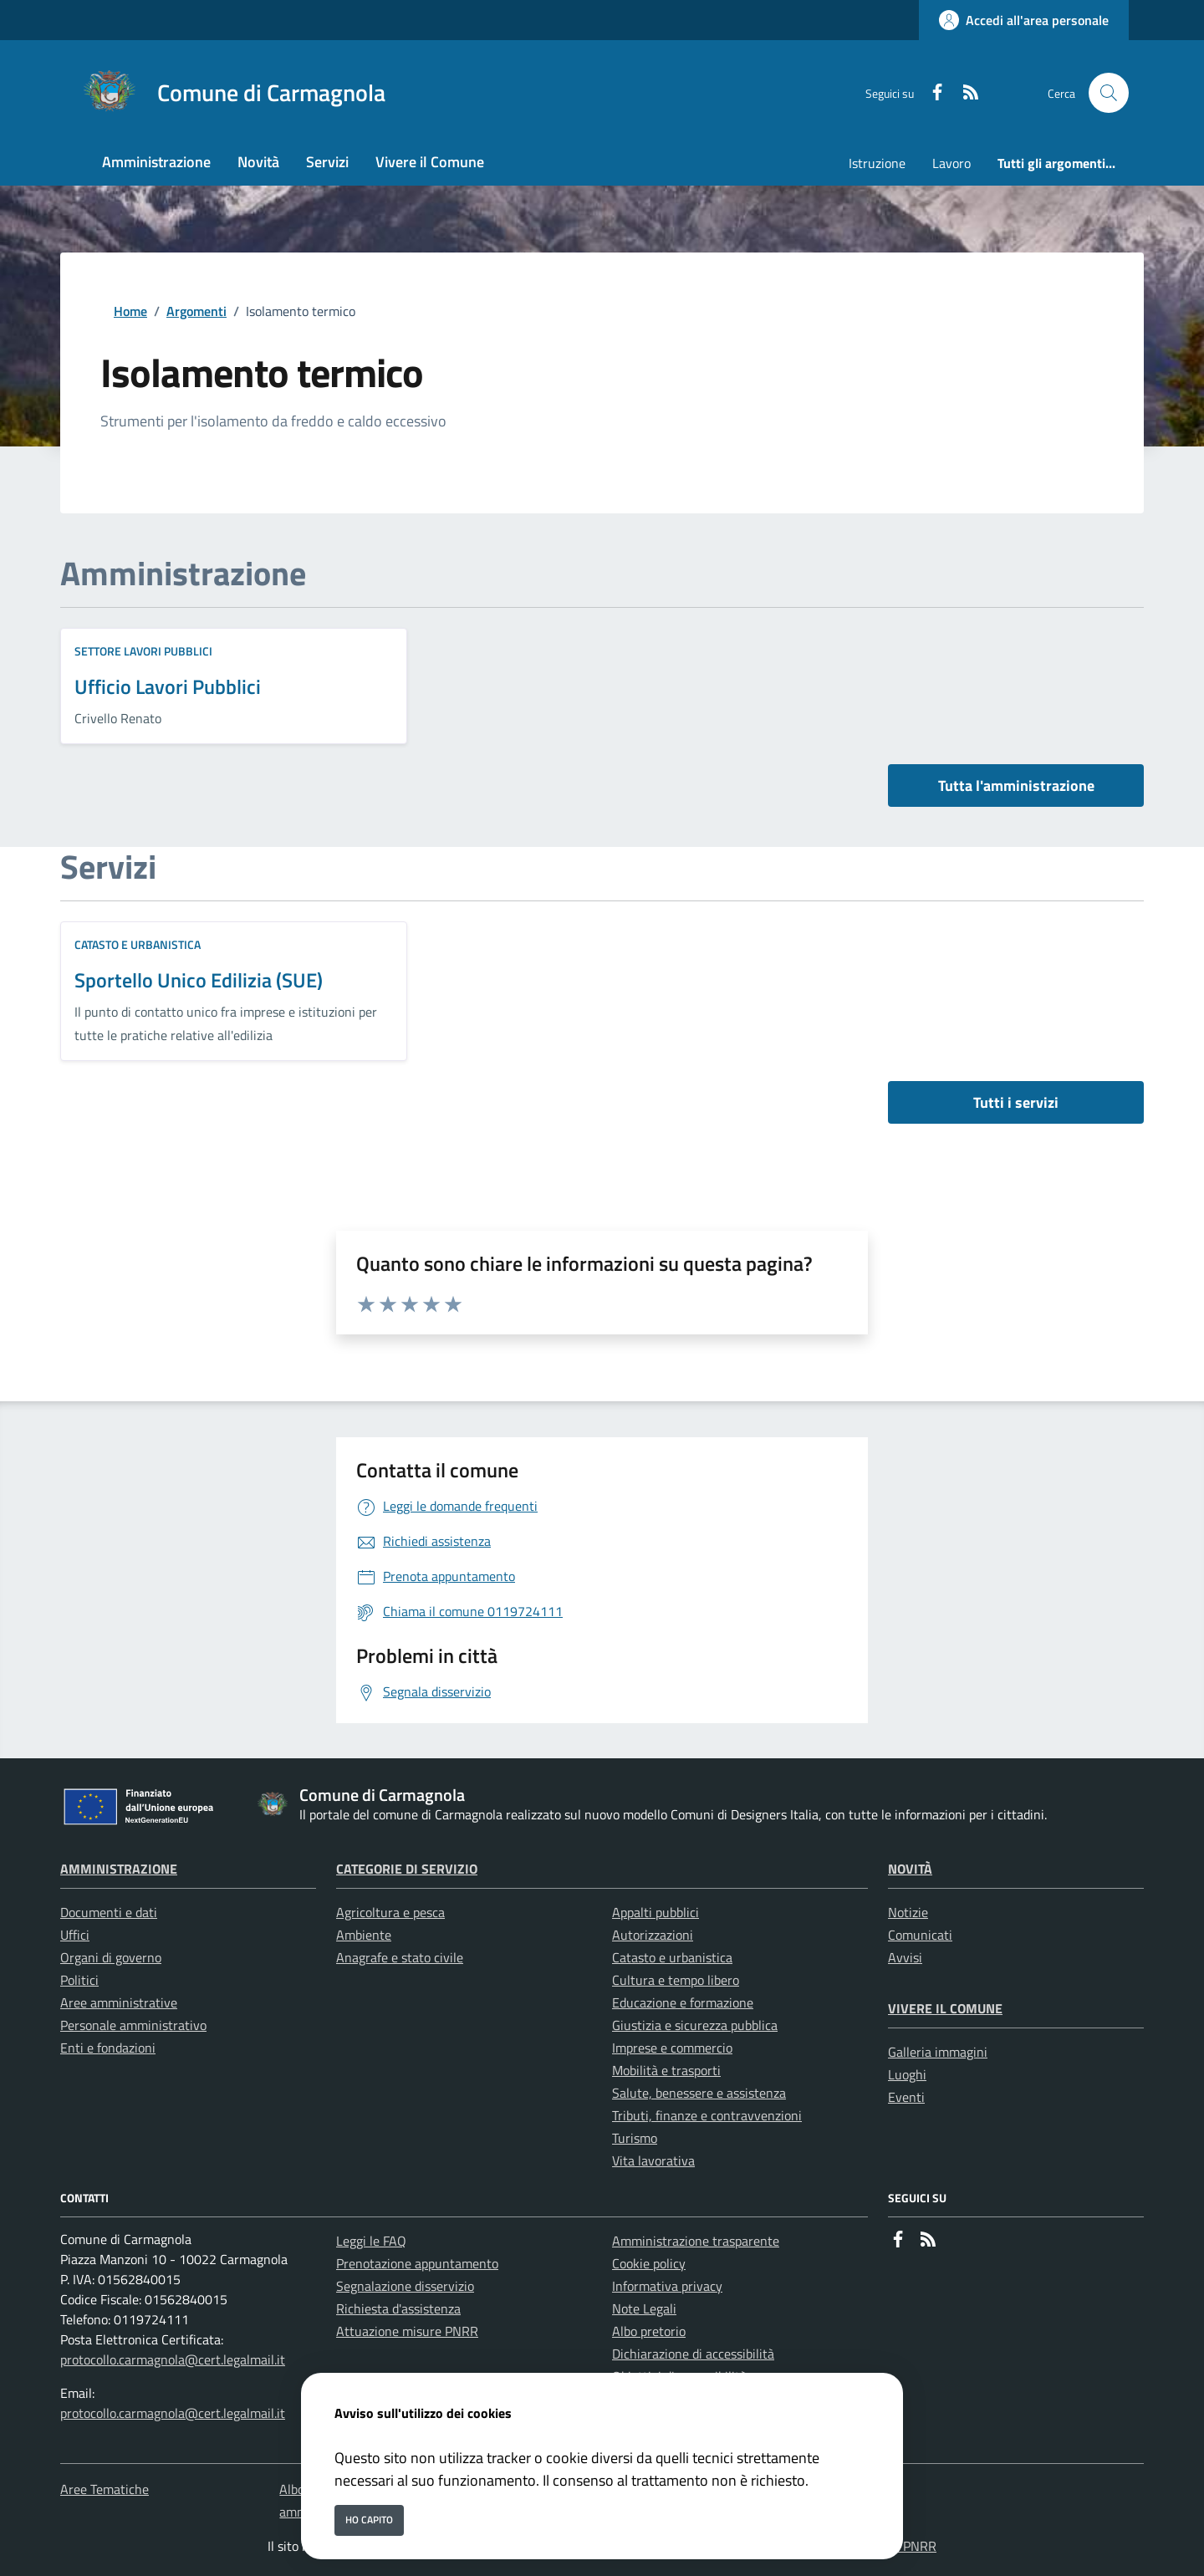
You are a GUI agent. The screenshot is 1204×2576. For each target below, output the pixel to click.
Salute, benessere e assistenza (699, 2093)
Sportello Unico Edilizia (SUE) (198, 980)
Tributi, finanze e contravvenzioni (707, 2115)
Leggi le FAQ (371, 2241)
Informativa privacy (667, 2286)
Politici (79, 1980)
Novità (910, 1869)
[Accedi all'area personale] (1024, 20)
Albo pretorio (649, 2331)
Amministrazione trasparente (695, 2241)
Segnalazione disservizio (405, 2286)
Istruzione (877, 163)
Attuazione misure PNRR (407, 2331)
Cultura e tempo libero (675, 1980)
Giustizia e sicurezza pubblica (695, 2025)
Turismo (634, 2138)
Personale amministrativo (133, 2025)
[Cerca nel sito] (1109, 93)
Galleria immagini (937, 2052)
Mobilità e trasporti (666, 2070)
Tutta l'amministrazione (1016, 785)
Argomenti (196, 311)
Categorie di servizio (406, 1869)
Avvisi (905, 1957)
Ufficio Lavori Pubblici (167, 686)
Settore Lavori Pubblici (143, 651)
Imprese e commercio (672, 2048)
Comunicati (920, 1935)
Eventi (906, 2097)
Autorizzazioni (652, 1935)
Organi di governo (110, 1957)
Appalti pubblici (655, 1912)
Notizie (908, 1912)
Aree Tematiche (104, 2489)
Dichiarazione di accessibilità (693, 2354)
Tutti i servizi (1016, 1102)
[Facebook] (930, 93)
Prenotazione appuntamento (417, 2263)
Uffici (74, 1935)
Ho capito (369, 2520)
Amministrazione (118, 1869)
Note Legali (644, 2308)
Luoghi (907, 2074)
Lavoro (951, 163)
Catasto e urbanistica (137, 944)
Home (130, 311)
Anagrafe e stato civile (399, 1957)
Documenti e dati (108, 1912)
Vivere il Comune (945, 2008)
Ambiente (363, 1935)
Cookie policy (649, 2263)
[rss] (964, 93)
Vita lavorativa (653, 2160)
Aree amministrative (118, 2002)
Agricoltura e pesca (390, 1912)
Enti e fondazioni (108, 2048)
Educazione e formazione (682, 2002)
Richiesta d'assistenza (398, 2308)
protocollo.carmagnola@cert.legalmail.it (172, 2359)
